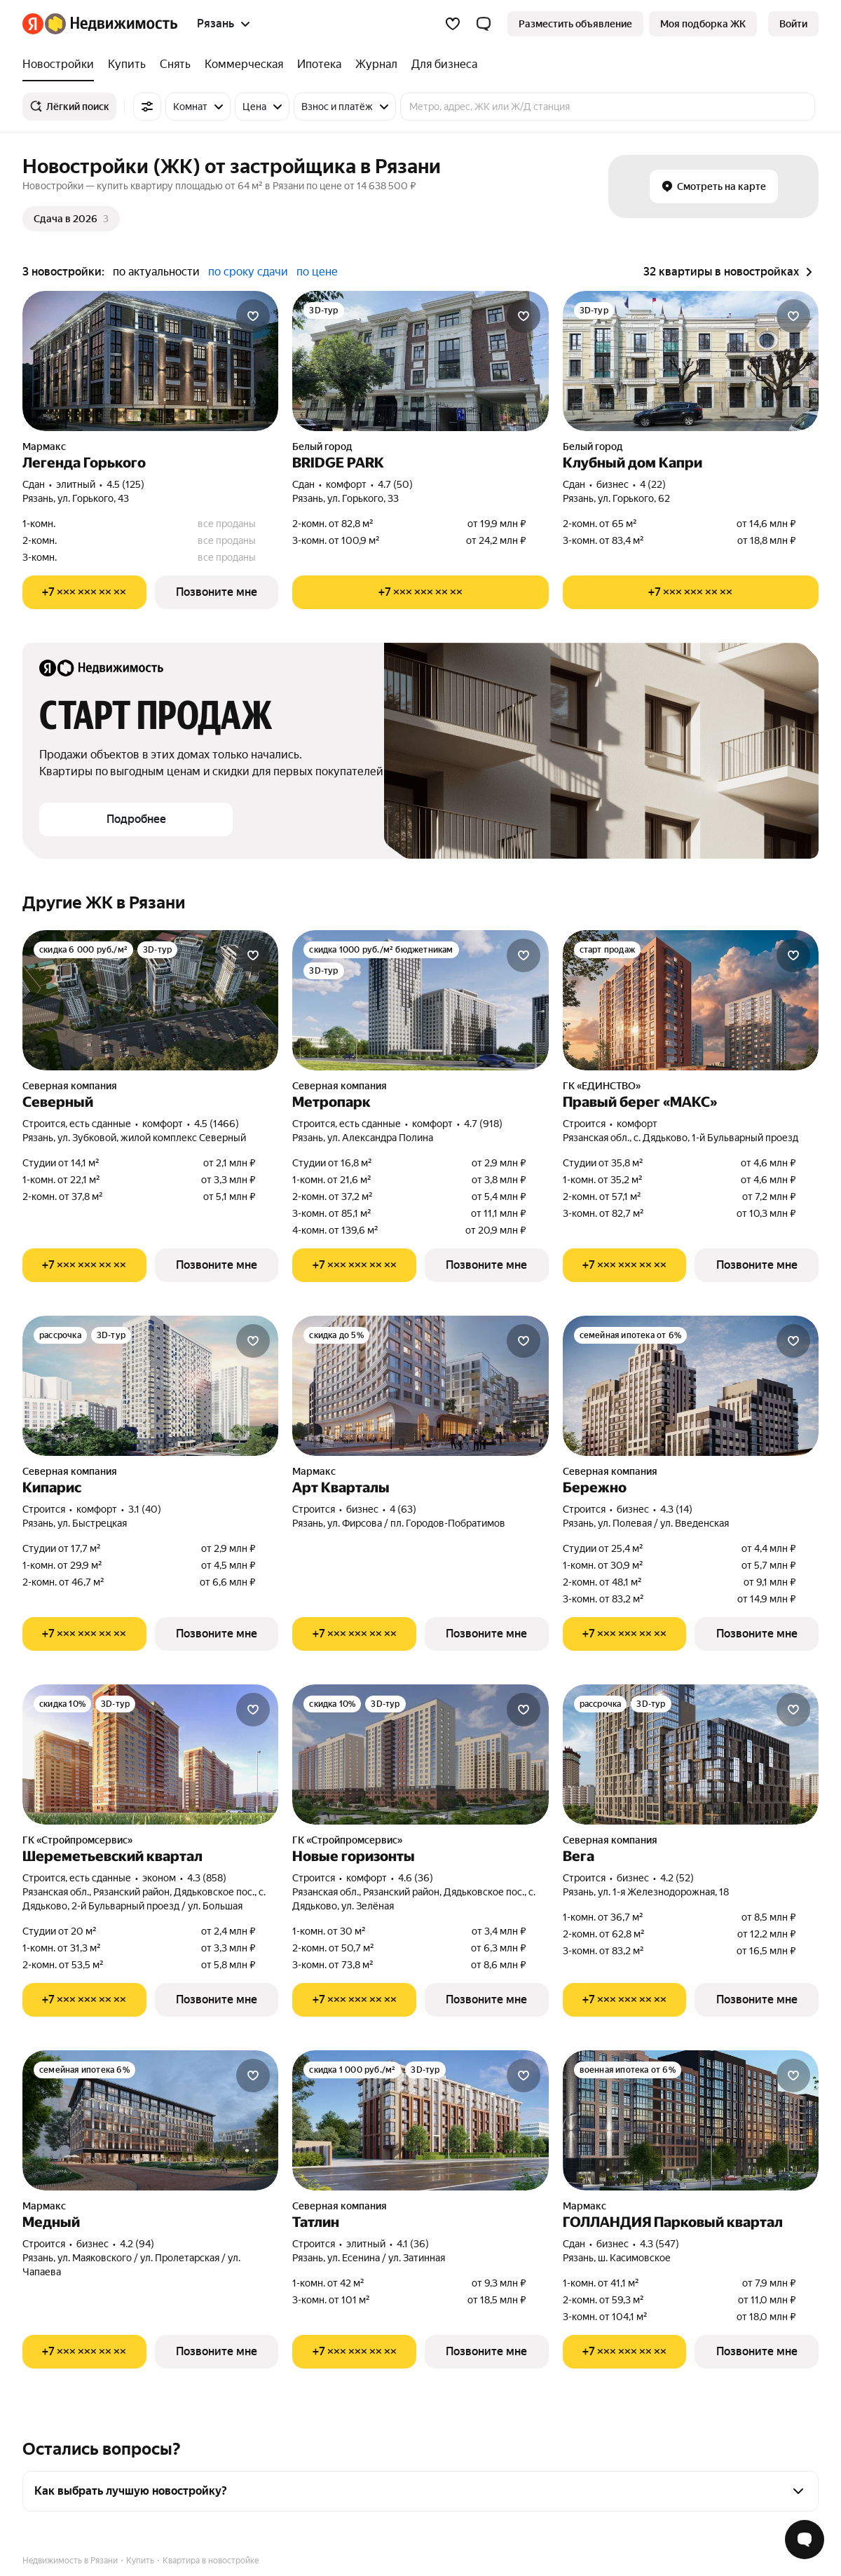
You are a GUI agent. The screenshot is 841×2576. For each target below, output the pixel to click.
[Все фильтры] (147, 107)
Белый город (322, 446)
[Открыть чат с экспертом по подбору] (804, 2539)
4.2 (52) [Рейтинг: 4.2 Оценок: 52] (677, 1877)
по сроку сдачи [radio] (248, 271)
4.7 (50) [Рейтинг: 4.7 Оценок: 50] (395, 484)
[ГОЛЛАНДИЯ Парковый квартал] (691, 2120)
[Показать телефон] (84, 592)
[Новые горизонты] (420, 1754)
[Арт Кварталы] (420, 1386)
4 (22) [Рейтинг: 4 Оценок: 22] (653, 484)
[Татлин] (420, 2120)
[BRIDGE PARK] (420, 361)
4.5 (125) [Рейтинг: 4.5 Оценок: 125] (125, 484)
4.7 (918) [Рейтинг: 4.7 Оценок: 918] (483, 1123)
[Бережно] (691, 1386)
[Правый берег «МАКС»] (691, 1000)
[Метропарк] (420, 1000)
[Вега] (691, 1754)
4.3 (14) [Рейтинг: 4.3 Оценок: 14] (676, 1509)
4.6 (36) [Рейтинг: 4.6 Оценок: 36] (415, 1877)
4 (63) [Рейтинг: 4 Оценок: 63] (403, 1509)
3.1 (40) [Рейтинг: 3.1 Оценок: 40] (144, 1509)
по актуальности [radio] (156, 271)
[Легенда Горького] (150, 361)
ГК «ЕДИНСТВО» (602, 1085)
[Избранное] (452, 23)
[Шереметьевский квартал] (150, 1754)
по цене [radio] (317, 271)
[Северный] (150, 1000)
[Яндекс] (32, 23)
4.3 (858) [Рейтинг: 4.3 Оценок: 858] (206, 1877)
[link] (793, 23)
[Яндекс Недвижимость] (111, 23)
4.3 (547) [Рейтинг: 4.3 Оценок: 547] (659, 2243)
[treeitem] (61, 64)
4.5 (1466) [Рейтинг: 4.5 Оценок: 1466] (216, 1123)
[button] (483, 23)
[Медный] (150, 2120)
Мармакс (44, 446)
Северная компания (69, 1085)
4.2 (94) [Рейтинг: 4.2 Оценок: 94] (137, 2243)
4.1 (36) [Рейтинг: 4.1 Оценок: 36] (413, 2243)
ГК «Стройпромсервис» (77, 1840)
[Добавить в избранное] (253, 316)
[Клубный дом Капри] (691, 361)
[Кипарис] (150, 1386)
